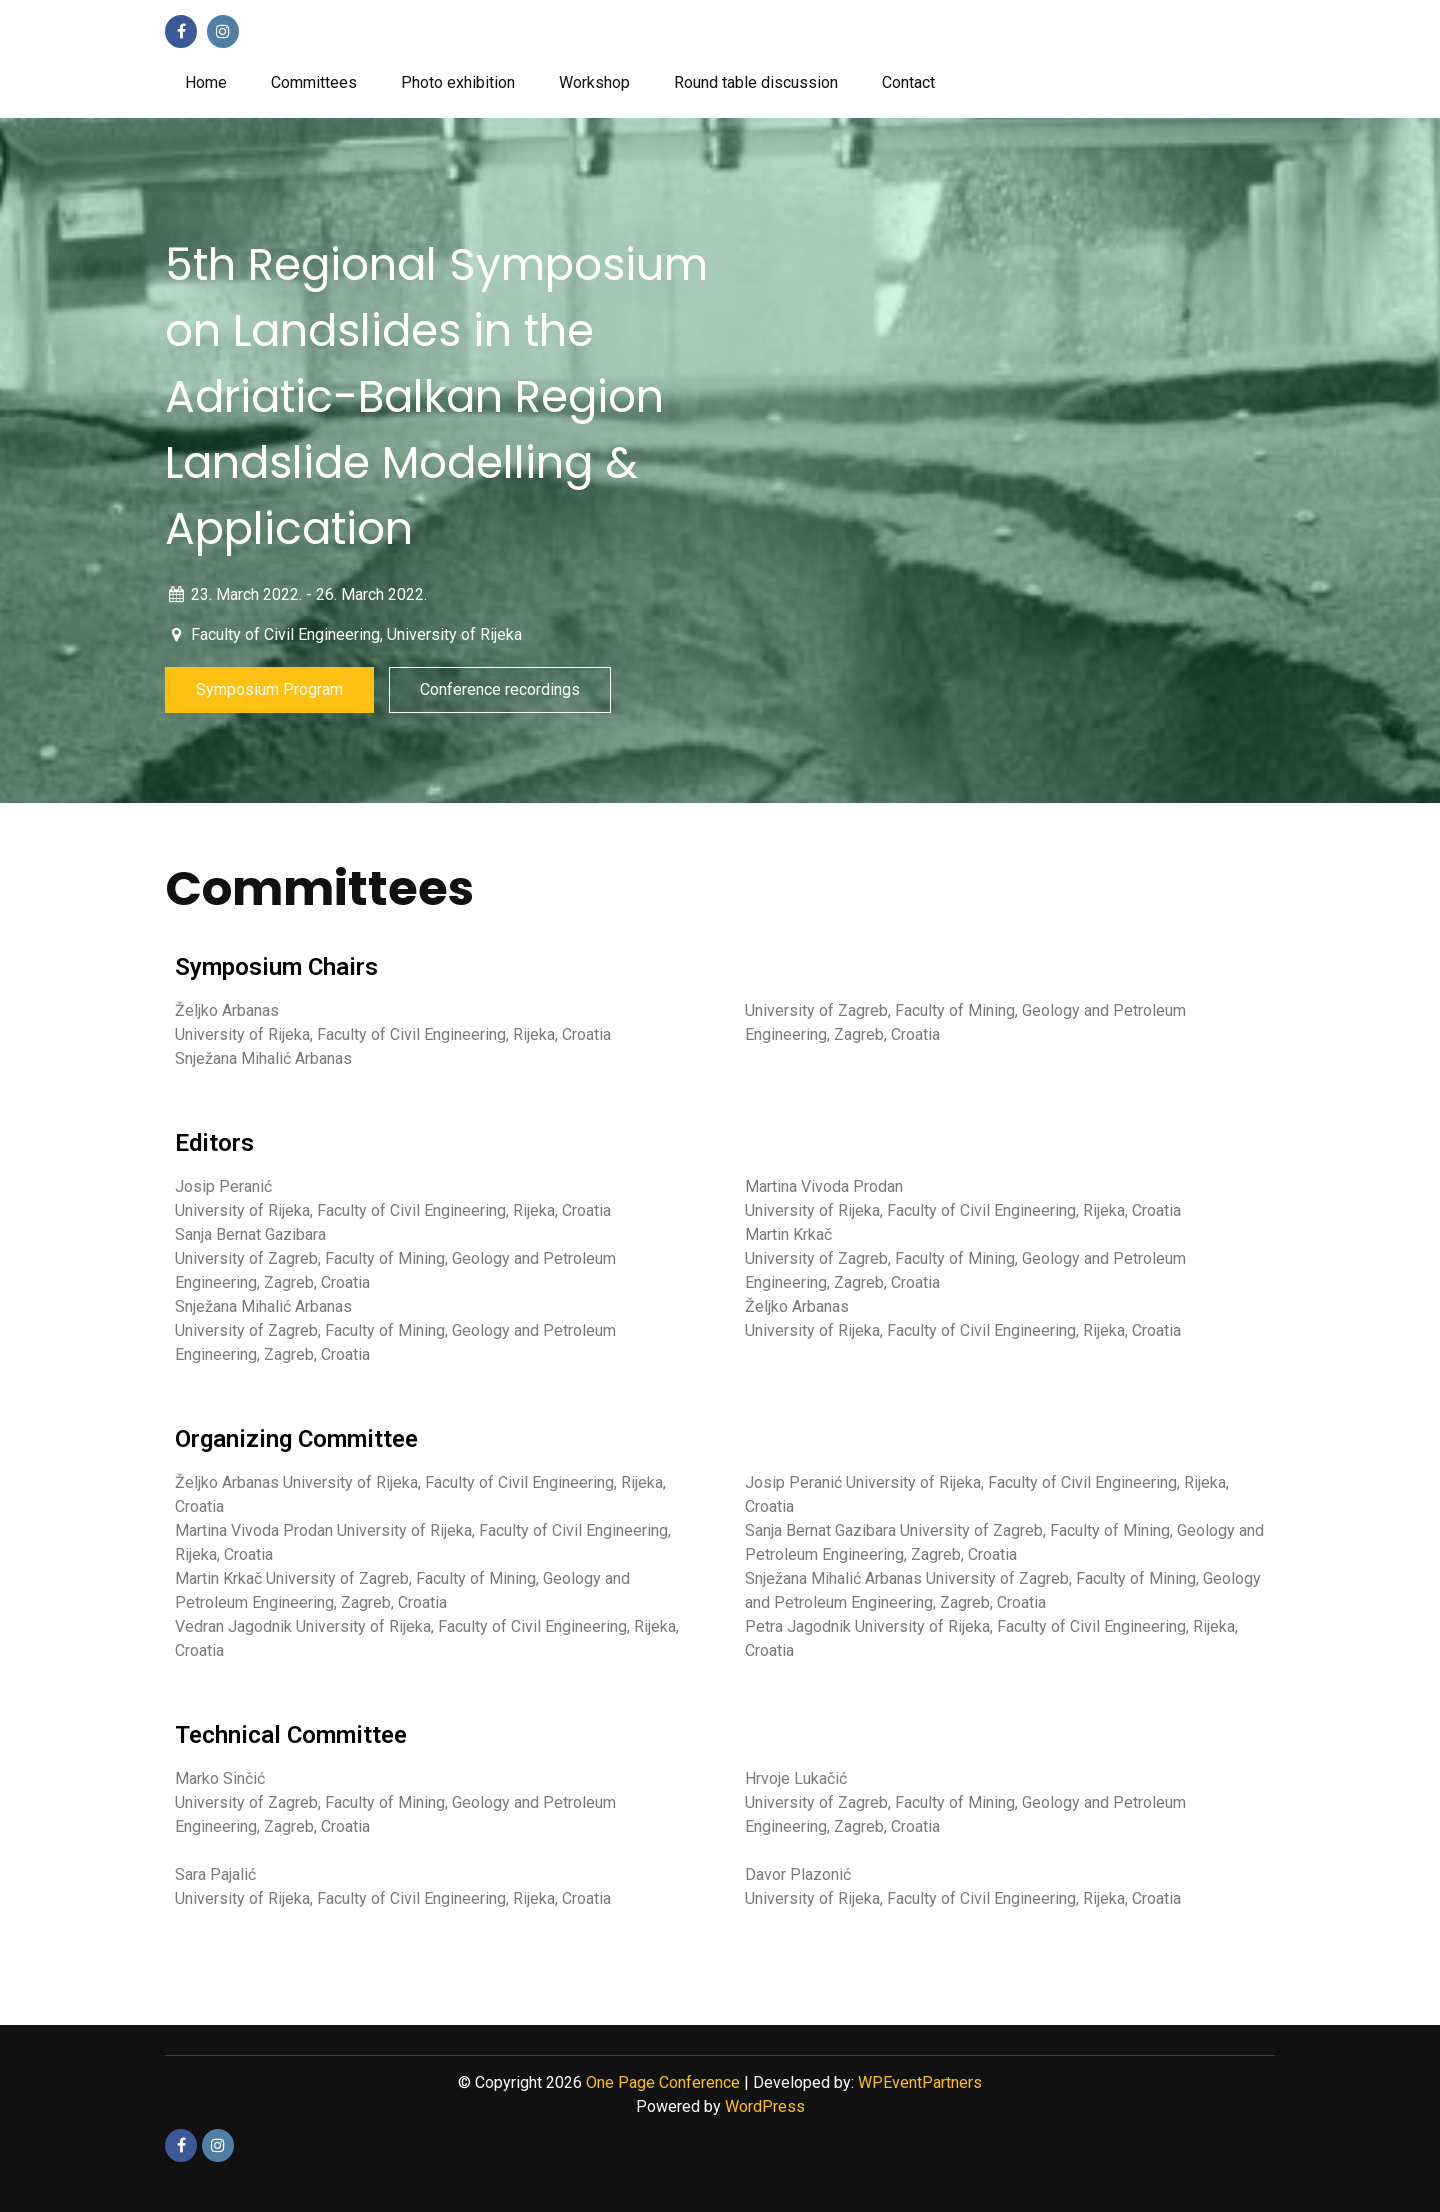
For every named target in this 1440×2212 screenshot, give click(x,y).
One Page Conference (663, 2082)
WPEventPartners (920, 2082)
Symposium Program (269, 689)
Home (206, 82)
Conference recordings (500, 689)
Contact (908, 82)
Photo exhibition (458, 82)
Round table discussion (756, 82)
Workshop (594, 82)
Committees (314, 82)
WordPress (765, 2106)
